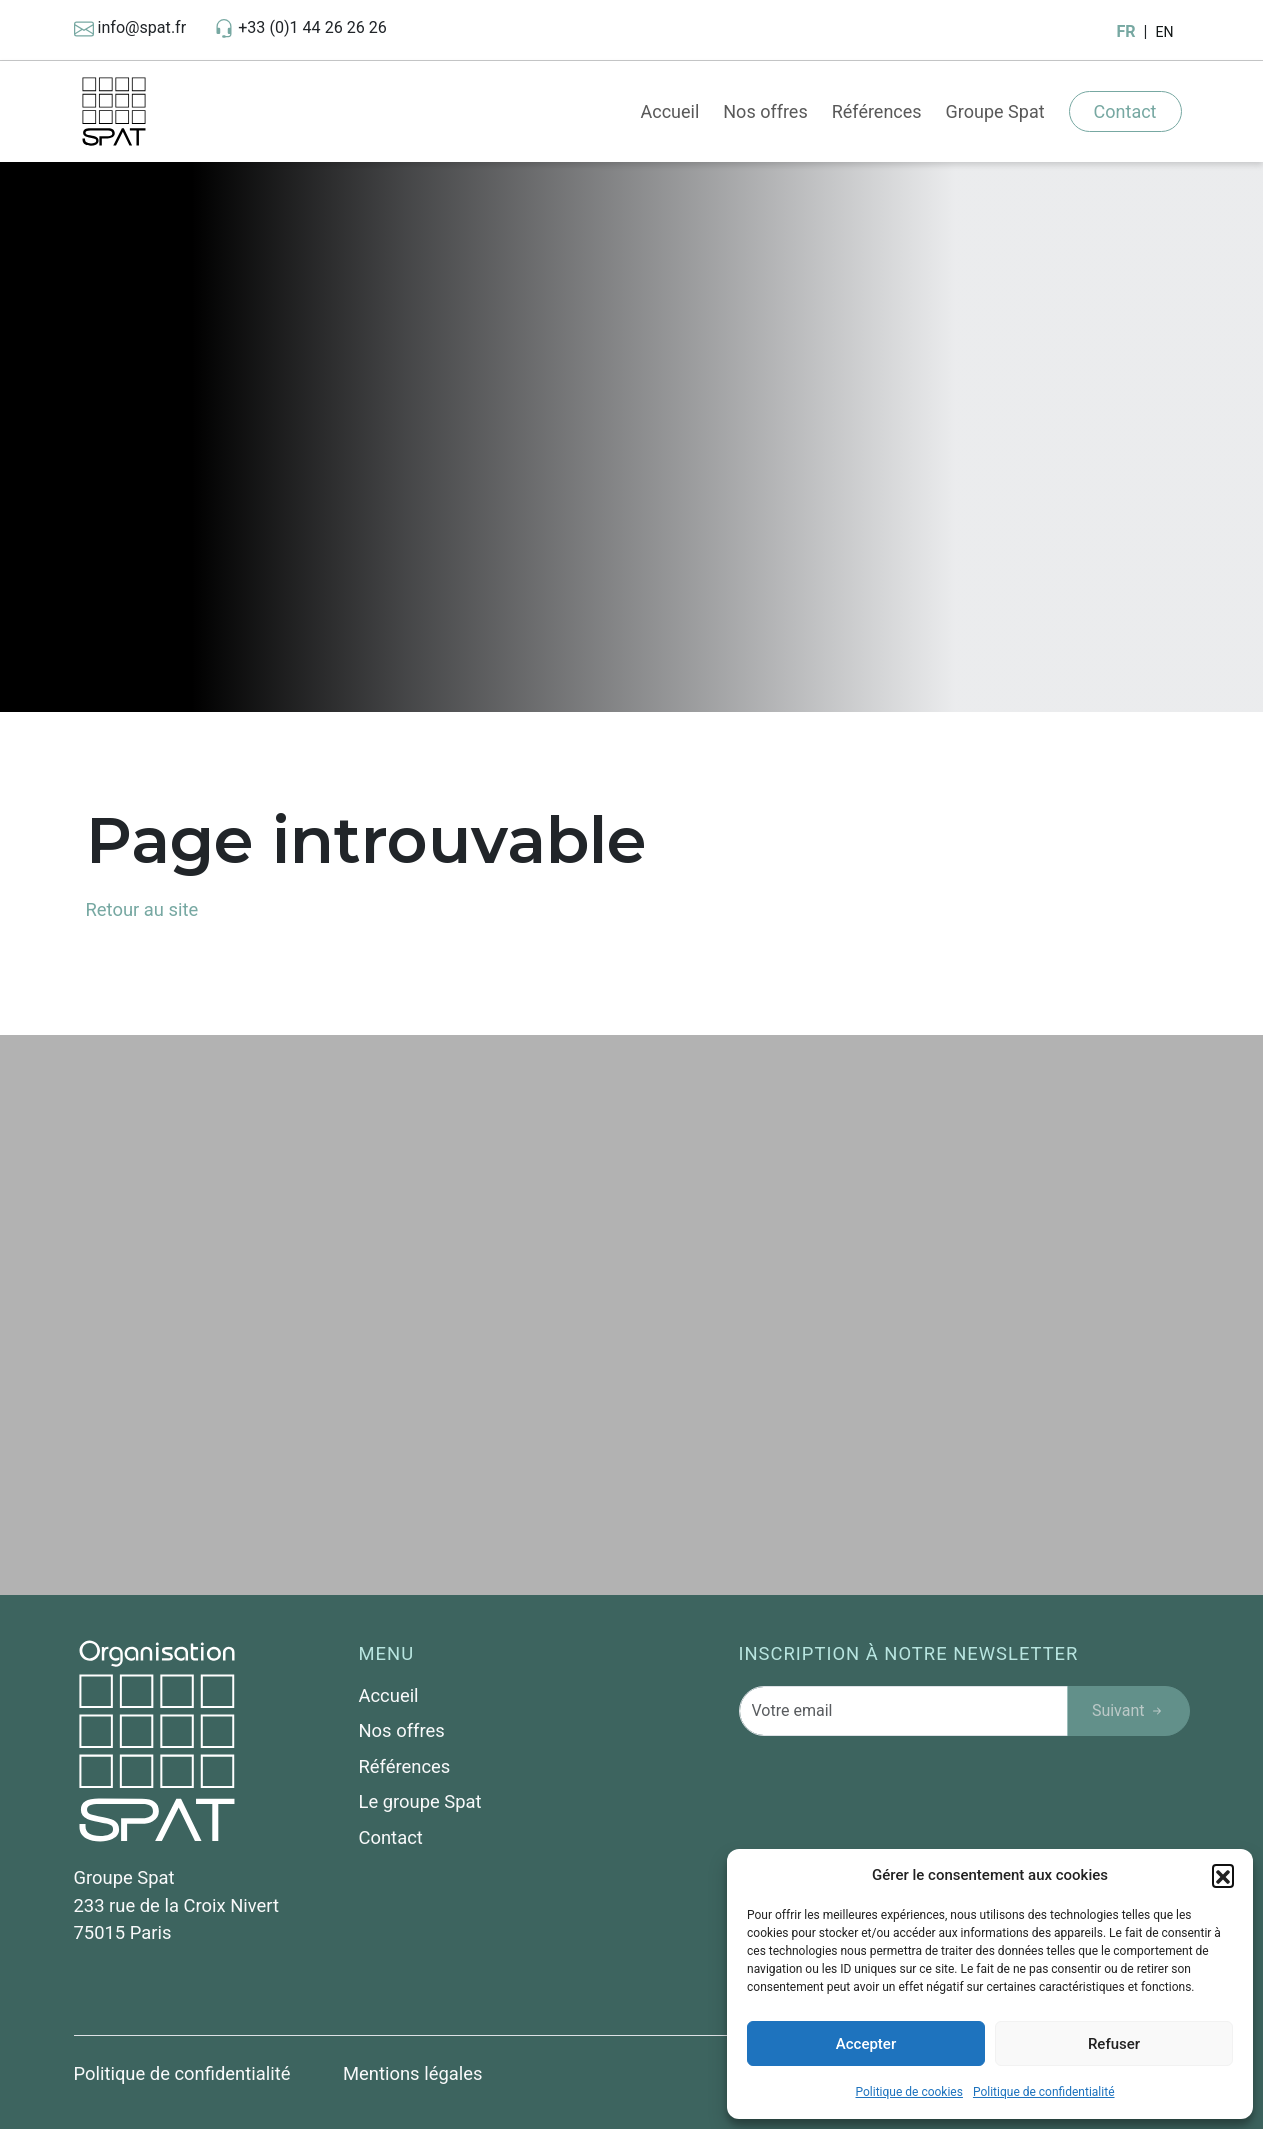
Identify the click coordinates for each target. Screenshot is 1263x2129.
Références (877, 111)
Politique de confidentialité (1044, 2092)
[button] (1223, 1875)
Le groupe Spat (420, 1801)
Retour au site (142, 909)
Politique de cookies (909, 2092)
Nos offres (765, 111)
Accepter (866, 2044)
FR (1125, 31)
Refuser (1114, 2044)
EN (1164, 32)
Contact (1125, 111)
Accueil (669, 111)
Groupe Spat (995, 111)
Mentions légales (412, 2073)
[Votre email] (903, 1711)
